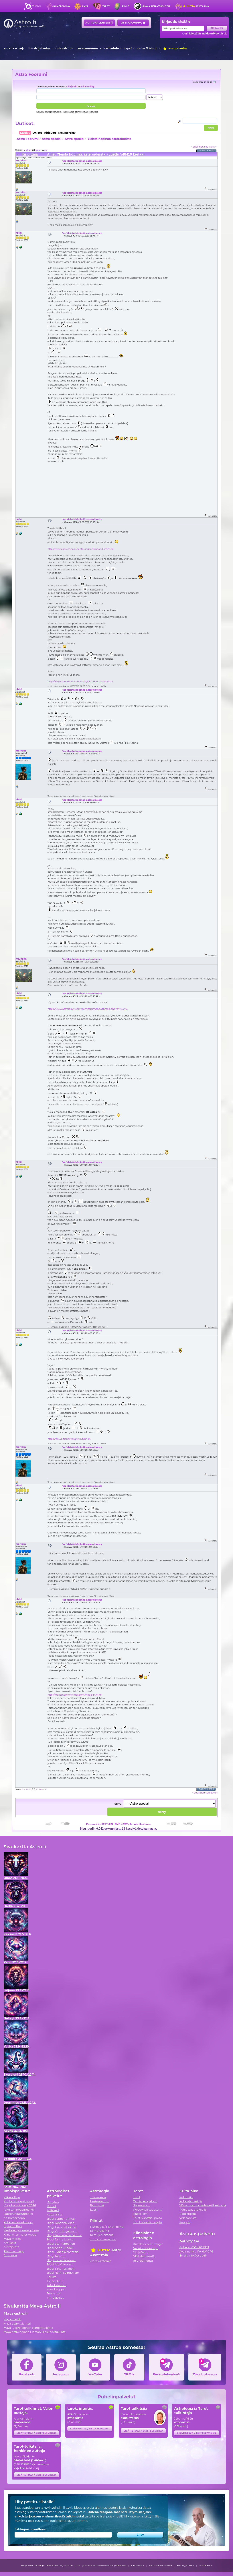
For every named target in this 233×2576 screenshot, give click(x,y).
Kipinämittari (13, 2226)
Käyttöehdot (137, 2565)
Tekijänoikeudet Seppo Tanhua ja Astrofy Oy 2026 (47, 2565)
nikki (18, 232)
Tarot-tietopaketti (145, 2201)
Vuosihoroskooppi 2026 (20, 2205)
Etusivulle (10, 2255)
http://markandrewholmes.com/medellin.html (75, 1694)
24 (40, 150)
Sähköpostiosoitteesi (30, 2529)
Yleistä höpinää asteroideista (109, 139)
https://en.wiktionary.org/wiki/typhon (69, 1438)
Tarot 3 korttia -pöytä (147, 2222)
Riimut (125, 6)
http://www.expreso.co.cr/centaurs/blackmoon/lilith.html (81, 548)
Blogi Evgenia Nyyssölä (62, 2252)
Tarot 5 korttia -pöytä (147, 2218)
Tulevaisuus (64, 48)
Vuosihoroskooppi (145, 2248)
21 (30, 150)
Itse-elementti (143, 2260)
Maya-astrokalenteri (17, 2323)
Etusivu (36, 6)
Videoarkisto (187, 2218)
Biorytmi (53, 2202)
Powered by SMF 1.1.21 (99, 1823)
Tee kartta (53, 2293)
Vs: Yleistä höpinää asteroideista (82, 160)
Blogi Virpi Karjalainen (62, 2231)
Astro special (51, 139)
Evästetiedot (205, 2565)
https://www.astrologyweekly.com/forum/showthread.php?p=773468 (88, 1008)
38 (45, 150)
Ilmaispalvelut (39, 48)
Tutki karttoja (14, 48)
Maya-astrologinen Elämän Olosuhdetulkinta (35, 2332)
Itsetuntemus (88, 48)
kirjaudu (72, 86)
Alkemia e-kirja (14, 2251)
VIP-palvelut (175, 48)
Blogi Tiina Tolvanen (60, 2268)
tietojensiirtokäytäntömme (67, 2521)
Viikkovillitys (12, 2197)
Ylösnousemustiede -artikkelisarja (202, 2205)
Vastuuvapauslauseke (160, 2565)
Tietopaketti (55, 2281)
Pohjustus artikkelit (192, 2209)
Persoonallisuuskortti (147, 2209)
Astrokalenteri (99, 22)
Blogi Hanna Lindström (63, 2272)
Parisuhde (111, 48)
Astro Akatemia (100, 2261)
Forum (51, 2277)
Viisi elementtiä (144, 2256)
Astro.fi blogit (147, 48)
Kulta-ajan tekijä (190, 2201)
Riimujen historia (102, 2235)
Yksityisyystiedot (185, 2565)
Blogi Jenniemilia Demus (64, 2235)
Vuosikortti (140, 2213)
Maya (85, 6)
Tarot (106, 6)
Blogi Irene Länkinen (61, 2260)
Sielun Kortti (141, 2205)
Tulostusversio (206, 151)
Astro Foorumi (31, 74)
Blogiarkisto (187, 2213)
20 (27, 150)
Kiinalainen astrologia (156, 6)
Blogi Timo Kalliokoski (62, 2227)
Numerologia (61, 6)
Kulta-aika (196, 6)
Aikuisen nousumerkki (19, 2209)
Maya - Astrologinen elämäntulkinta (28, 2327)
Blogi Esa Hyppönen (61, 2243)
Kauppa (184, 2222)
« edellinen (197, 146)
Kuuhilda (21, 160)
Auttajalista (11, 2247)
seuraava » (210, 146)
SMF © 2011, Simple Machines (133, 1823)
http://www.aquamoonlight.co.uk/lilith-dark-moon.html (80, 681)
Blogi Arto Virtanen (60, 2264)
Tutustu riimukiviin (103, 2239)
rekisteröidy (87, 86)
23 (37, 150)
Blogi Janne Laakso (60, 2239)
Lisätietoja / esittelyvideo (36, 2433)
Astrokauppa (133, 22)
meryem (20, 750)
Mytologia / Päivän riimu (107, 2226)
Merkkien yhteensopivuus (21, 2230)
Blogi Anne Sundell (60, 2248)
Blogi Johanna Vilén (60, 2223)
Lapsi (128, 48)
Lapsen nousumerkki (18, 2213)
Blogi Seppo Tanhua (61, 2218)
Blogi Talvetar (56, 2256)
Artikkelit (10, 2243)
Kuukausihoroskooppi (19, 2201)
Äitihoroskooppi (14, 2218)
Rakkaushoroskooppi (18, 2222)
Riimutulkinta (99, 2230)
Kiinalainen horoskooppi (20, 2234)
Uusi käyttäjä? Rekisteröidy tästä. (204, 33)
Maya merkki (12, 2238)
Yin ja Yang (140, 2252)
